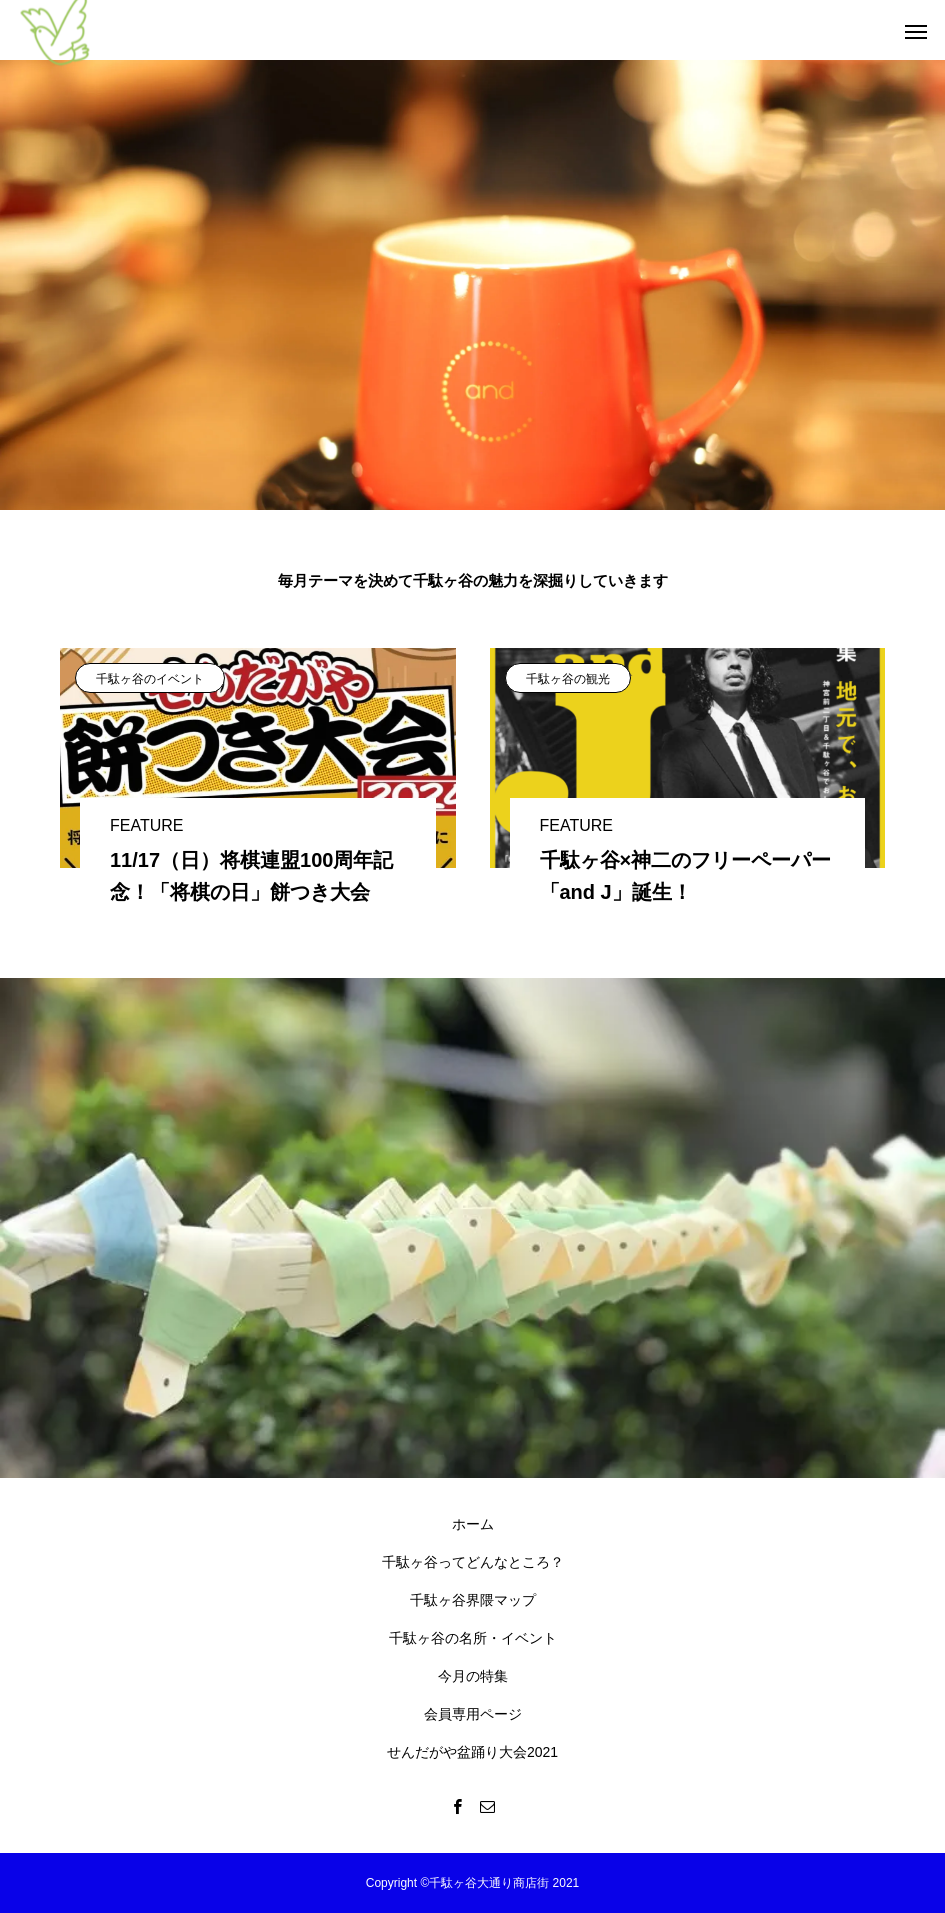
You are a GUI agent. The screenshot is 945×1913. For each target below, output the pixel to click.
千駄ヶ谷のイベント (150, 679)
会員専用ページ (473, 1714)
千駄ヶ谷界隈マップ (473, 1600)
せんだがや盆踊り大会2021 (472, 1752)
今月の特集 (473, 1676)
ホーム (473, 1524)
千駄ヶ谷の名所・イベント (473, 1638)
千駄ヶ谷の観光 (568, 679)
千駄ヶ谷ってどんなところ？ (473, 1562)
